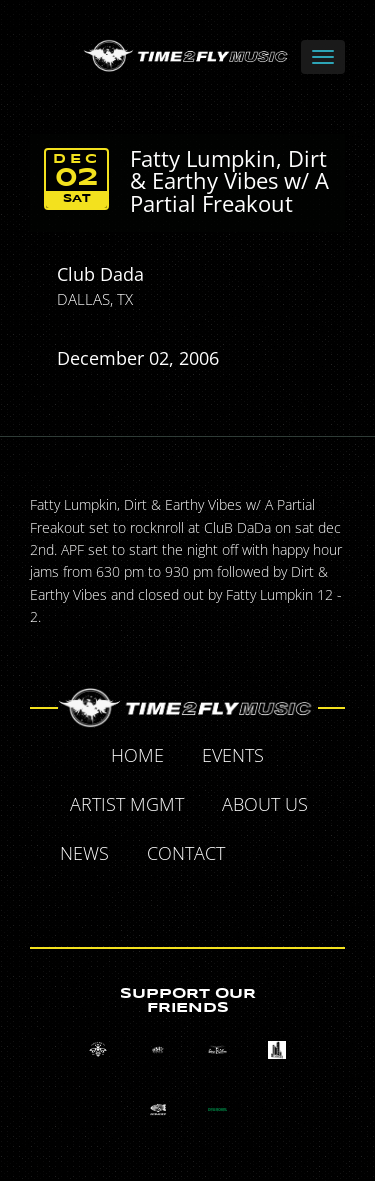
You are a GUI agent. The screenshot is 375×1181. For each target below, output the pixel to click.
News (84, 853)
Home (137, 755)
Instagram (212, 901)
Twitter (313, 856)
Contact (186, 853)
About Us (265, 804)
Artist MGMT (127, 804)
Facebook (267, 856)
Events (233, 755)
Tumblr (166, 901)
